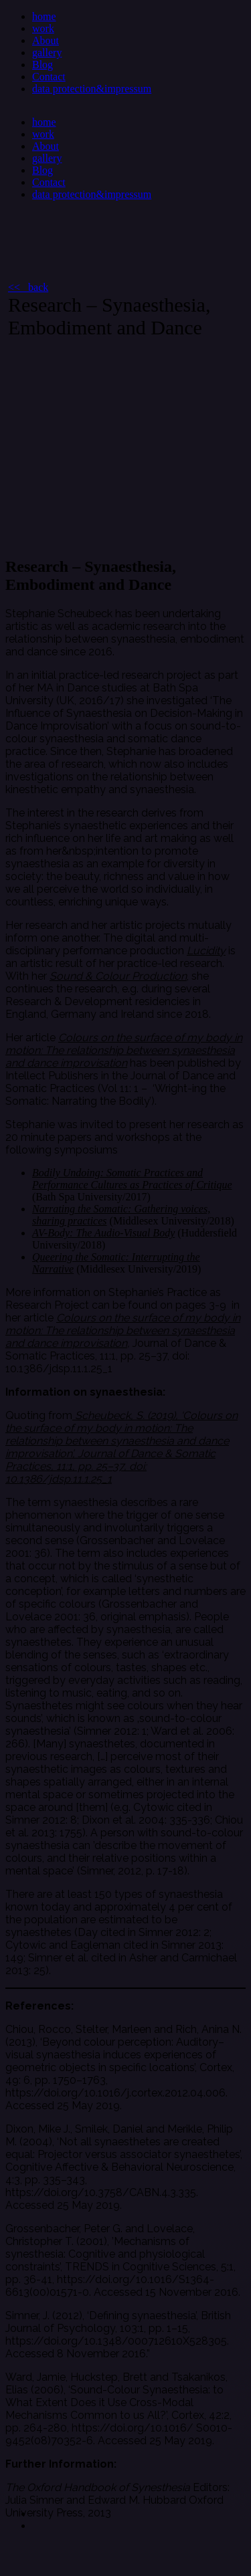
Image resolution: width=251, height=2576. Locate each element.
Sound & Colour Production (118, 976)
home (44, 16)
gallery (47, 52)
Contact (49, 76)
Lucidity (206, 950)
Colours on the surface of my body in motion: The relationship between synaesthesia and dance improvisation (123, 1050)
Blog (42, 64)
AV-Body (51, 1233)
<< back (28, 287)
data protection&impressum (91, 88)
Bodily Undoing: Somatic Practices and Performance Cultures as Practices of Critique (132, 1178)
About (45, 40)
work (43, 28)
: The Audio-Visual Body (122, 1233)
